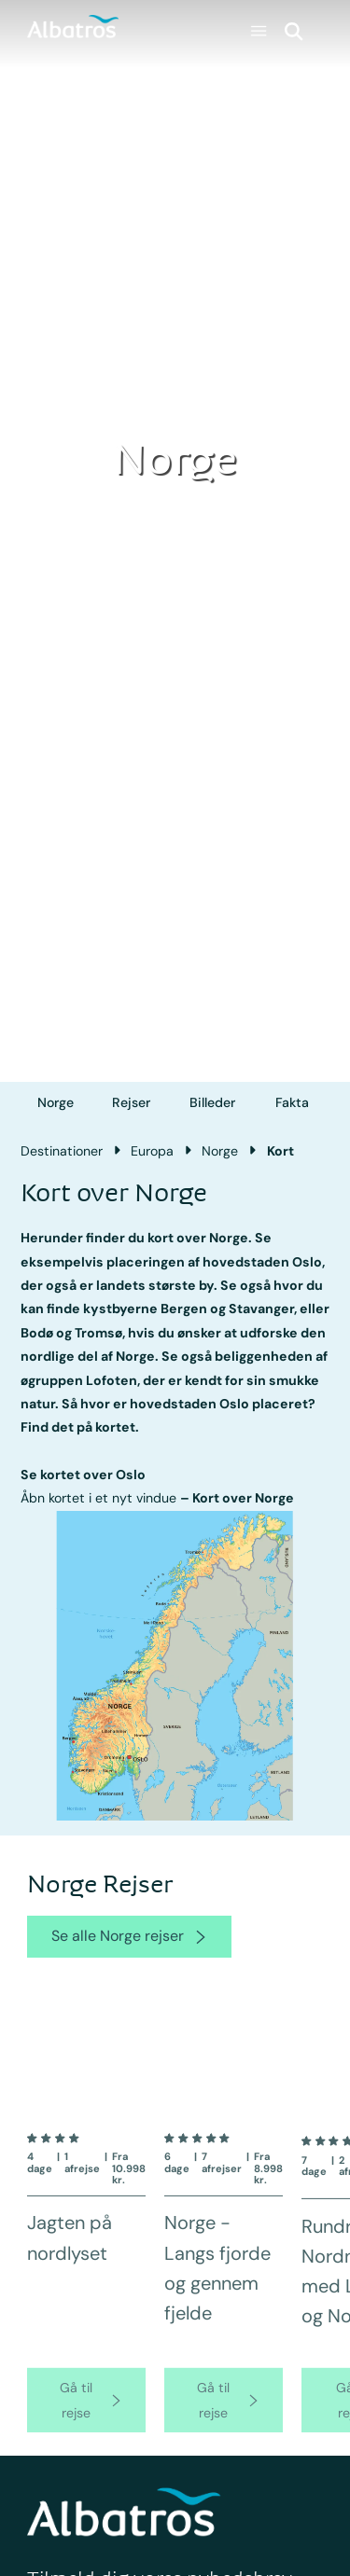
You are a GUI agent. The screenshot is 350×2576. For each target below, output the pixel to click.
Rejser (131, 1102)
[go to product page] (86, 2416)
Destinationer (62, 1151)
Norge (55, 1102)
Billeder (212, 1102)
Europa (152, 1151)
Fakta (292, 1102)
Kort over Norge (243, 1497)
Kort (280, 1151)
